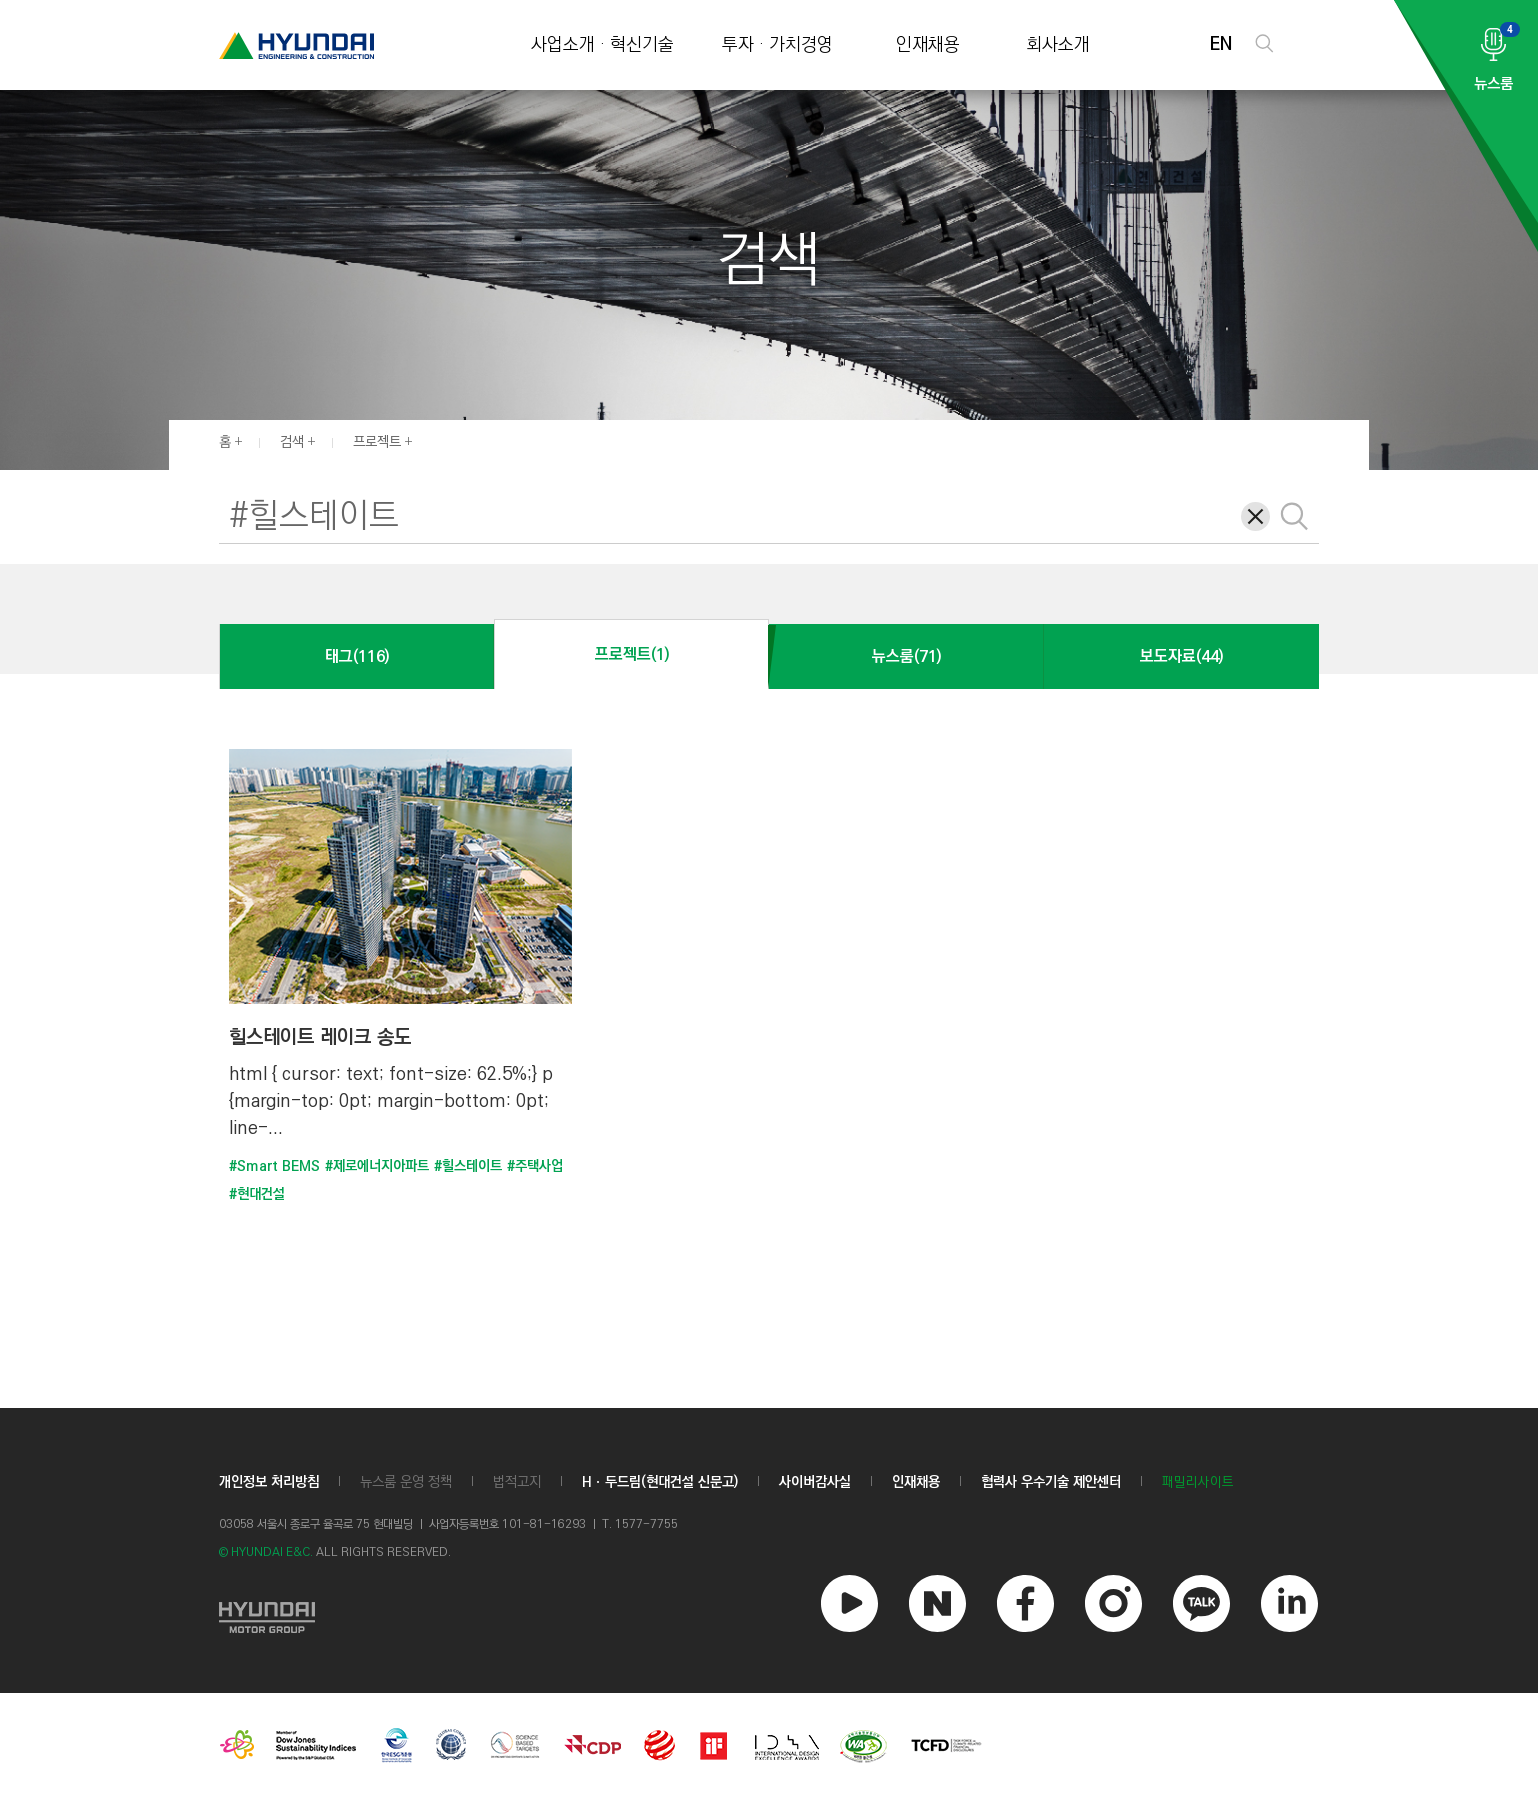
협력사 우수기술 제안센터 (1051, 1482)
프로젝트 (377, 442)
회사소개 (1058, 45)
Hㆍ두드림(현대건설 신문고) (660, 1482)
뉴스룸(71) (906, 656)
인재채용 (928, 45)
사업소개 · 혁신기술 (602, 45)
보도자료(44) (1181, 656)
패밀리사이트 (1198, 1482)
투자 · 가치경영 (777, 45)
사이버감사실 (815, 1482)
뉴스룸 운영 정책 (406, 1482)
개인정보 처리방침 (269, 1482)
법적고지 (517, 1482)
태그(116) (357, 656)
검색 (292, 442)
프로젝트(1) (632, 654)
